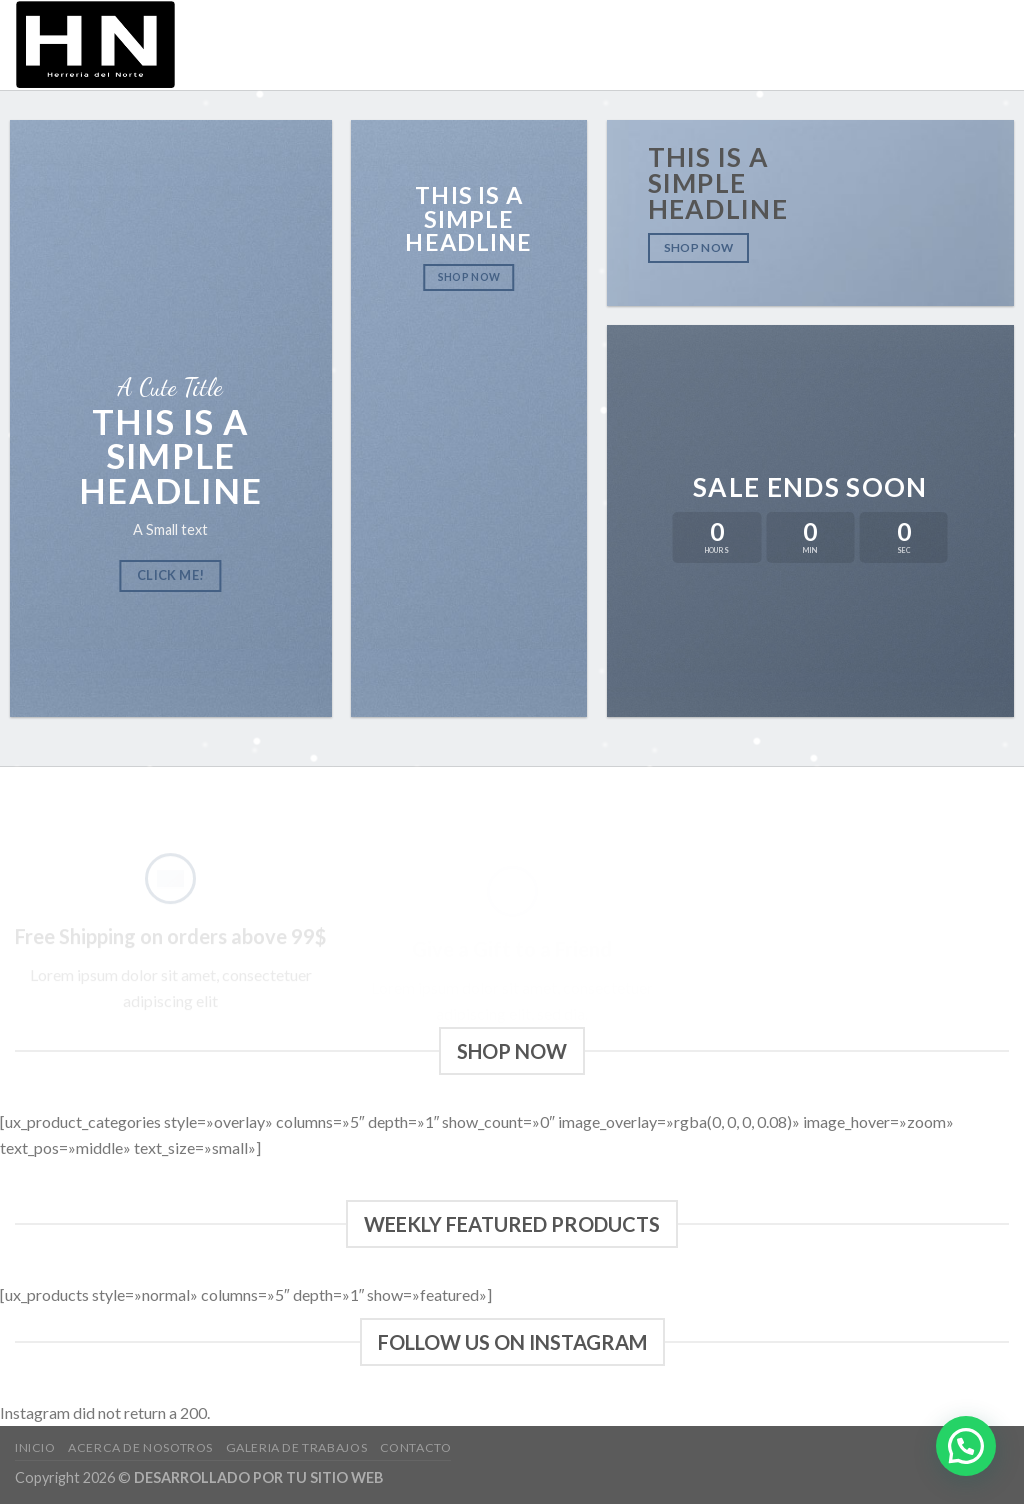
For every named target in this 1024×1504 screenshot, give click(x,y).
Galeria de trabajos (841, 45)
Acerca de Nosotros (674, 45)
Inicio (562, 45)
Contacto (970, 45)
